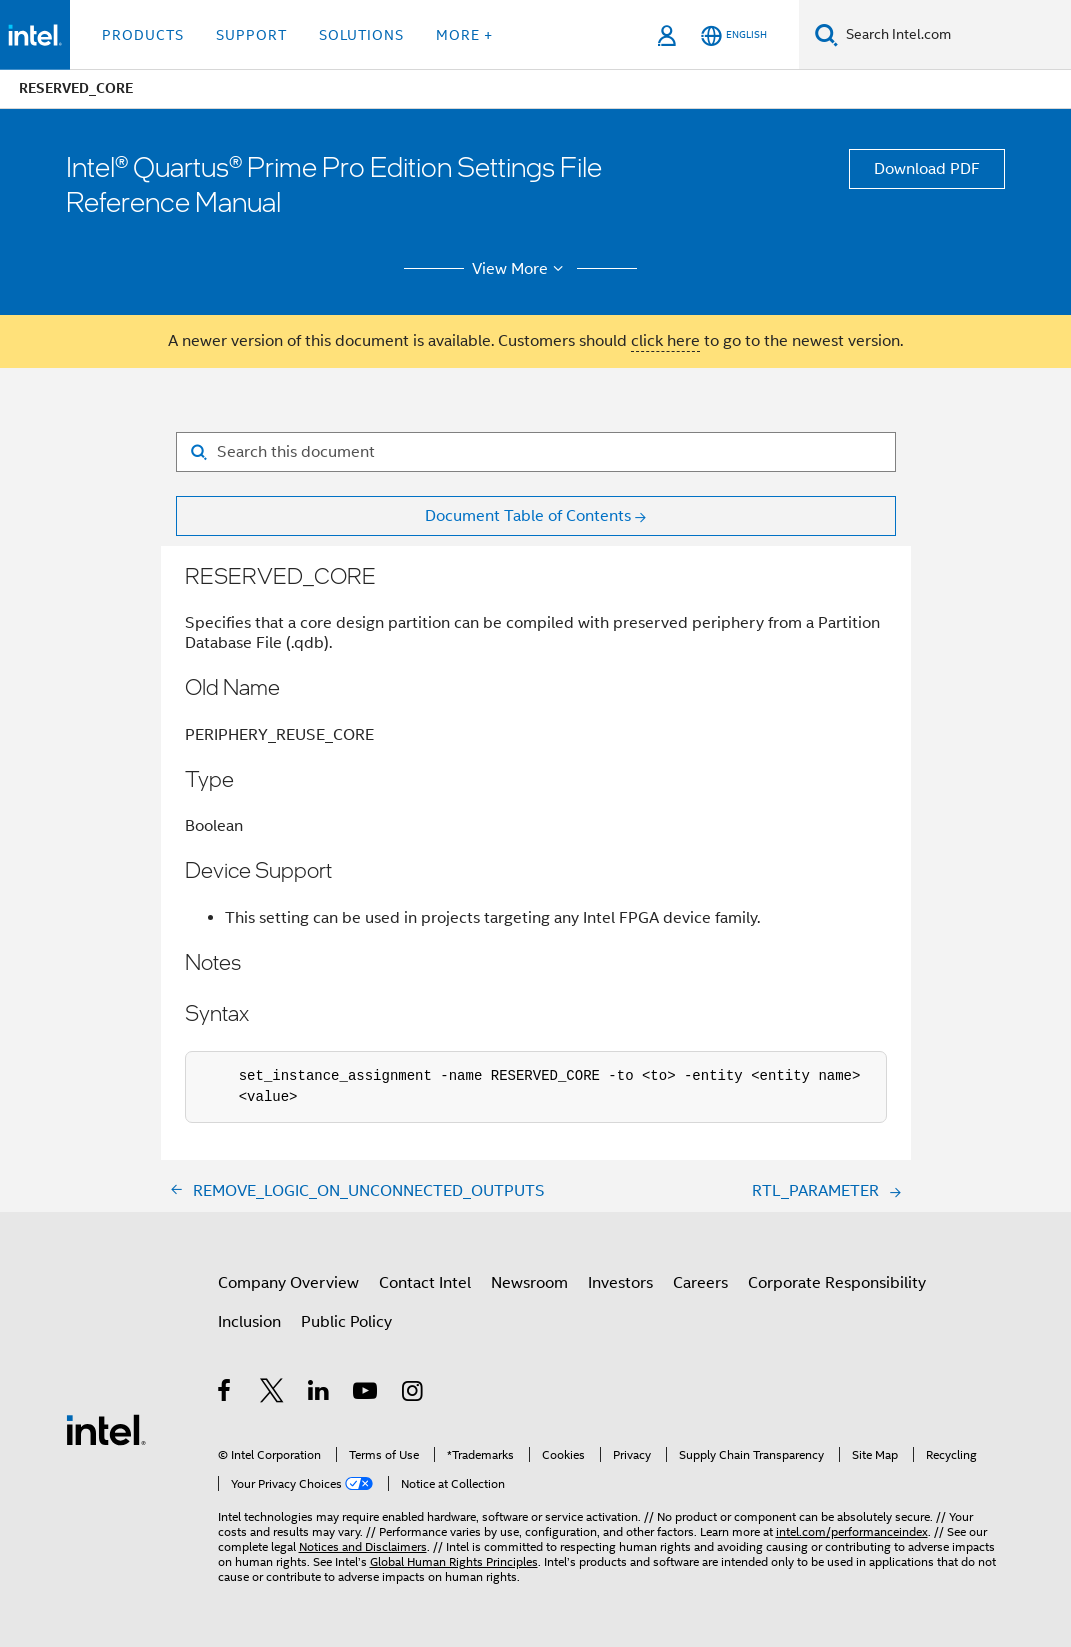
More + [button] (464, 35)
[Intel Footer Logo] (106, 1429)
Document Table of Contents (528, 516)
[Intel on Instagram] (413, 1394)
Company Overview (288, 1283)
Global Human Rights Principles (454, 1561)
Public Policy (346, 1322)
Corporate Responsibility (837, 1283)
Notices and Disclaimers (363, 1546)
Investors (620, 1283)
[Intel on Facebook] (225, 1394)
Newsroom (529, 1283)
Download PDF (927, 169)
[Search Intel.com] (954, 35)
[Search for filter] (536, 452)
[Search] (826, 34)
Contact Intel (425, 1283)
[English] (734, 35)
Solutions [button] (361, 35)
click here (665, 341)
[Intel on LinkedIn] (319, 1394)
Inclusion (249, 1322)
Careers (700, 1283)
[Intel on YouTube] (366, 1394)
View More (520, 269)
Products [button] (143, 35)
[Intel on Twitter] (272, 1394)
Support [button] (251, 35)
